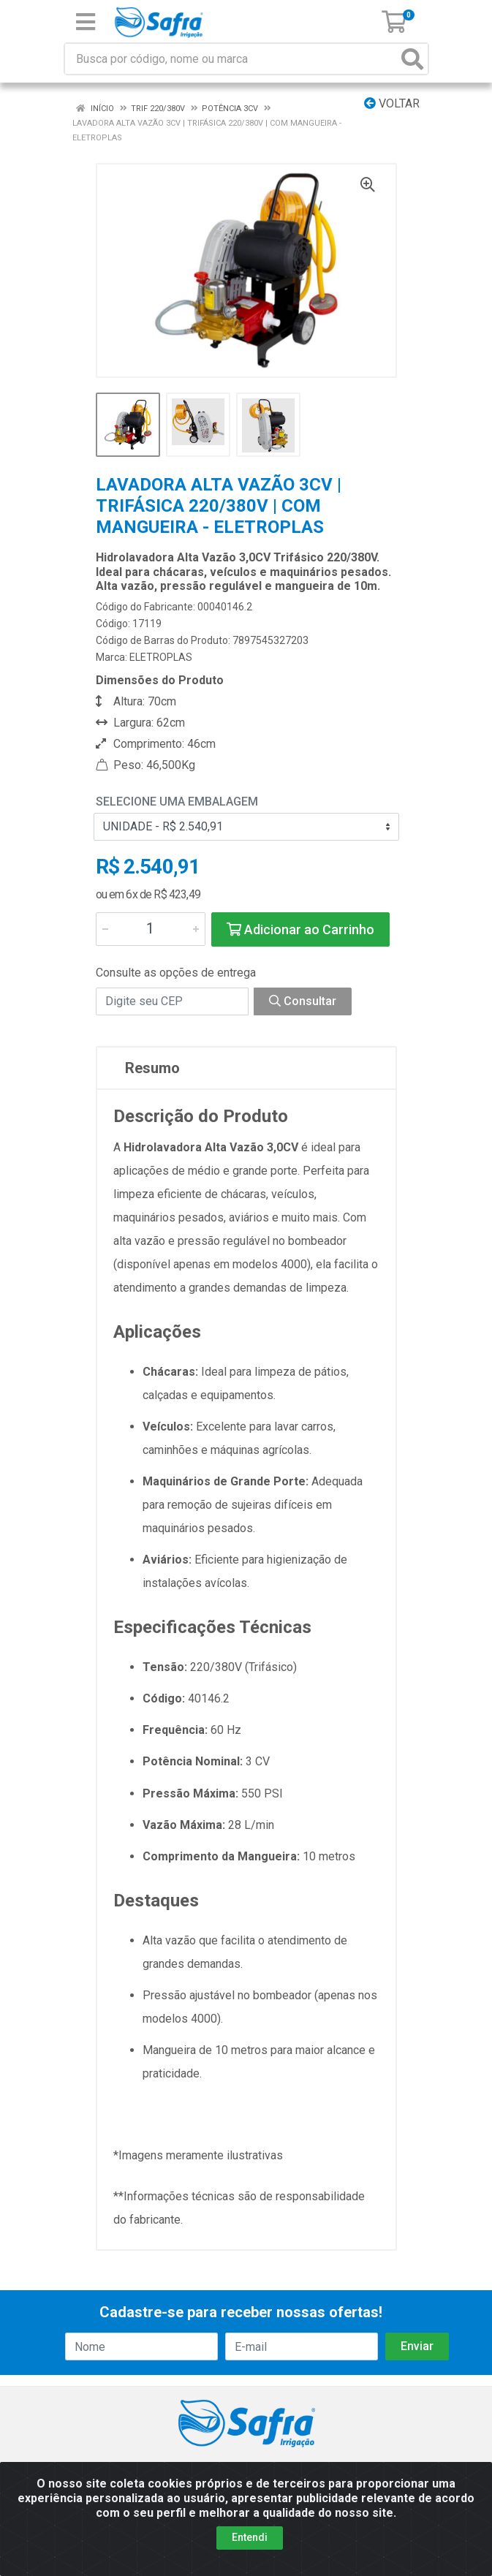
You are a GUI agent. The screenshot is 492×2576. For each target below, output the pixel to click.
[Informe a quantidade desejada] (150, 929)
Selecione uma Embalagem (177, 801)
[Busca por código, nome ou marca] (231, 59)
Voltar (392, 103)
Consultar (302, 1001)
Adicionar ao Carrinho (300, 929)
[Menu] (85, 22)
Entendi (250, 2537)
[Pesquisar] (412, 59)
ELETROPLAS (160, 657)
